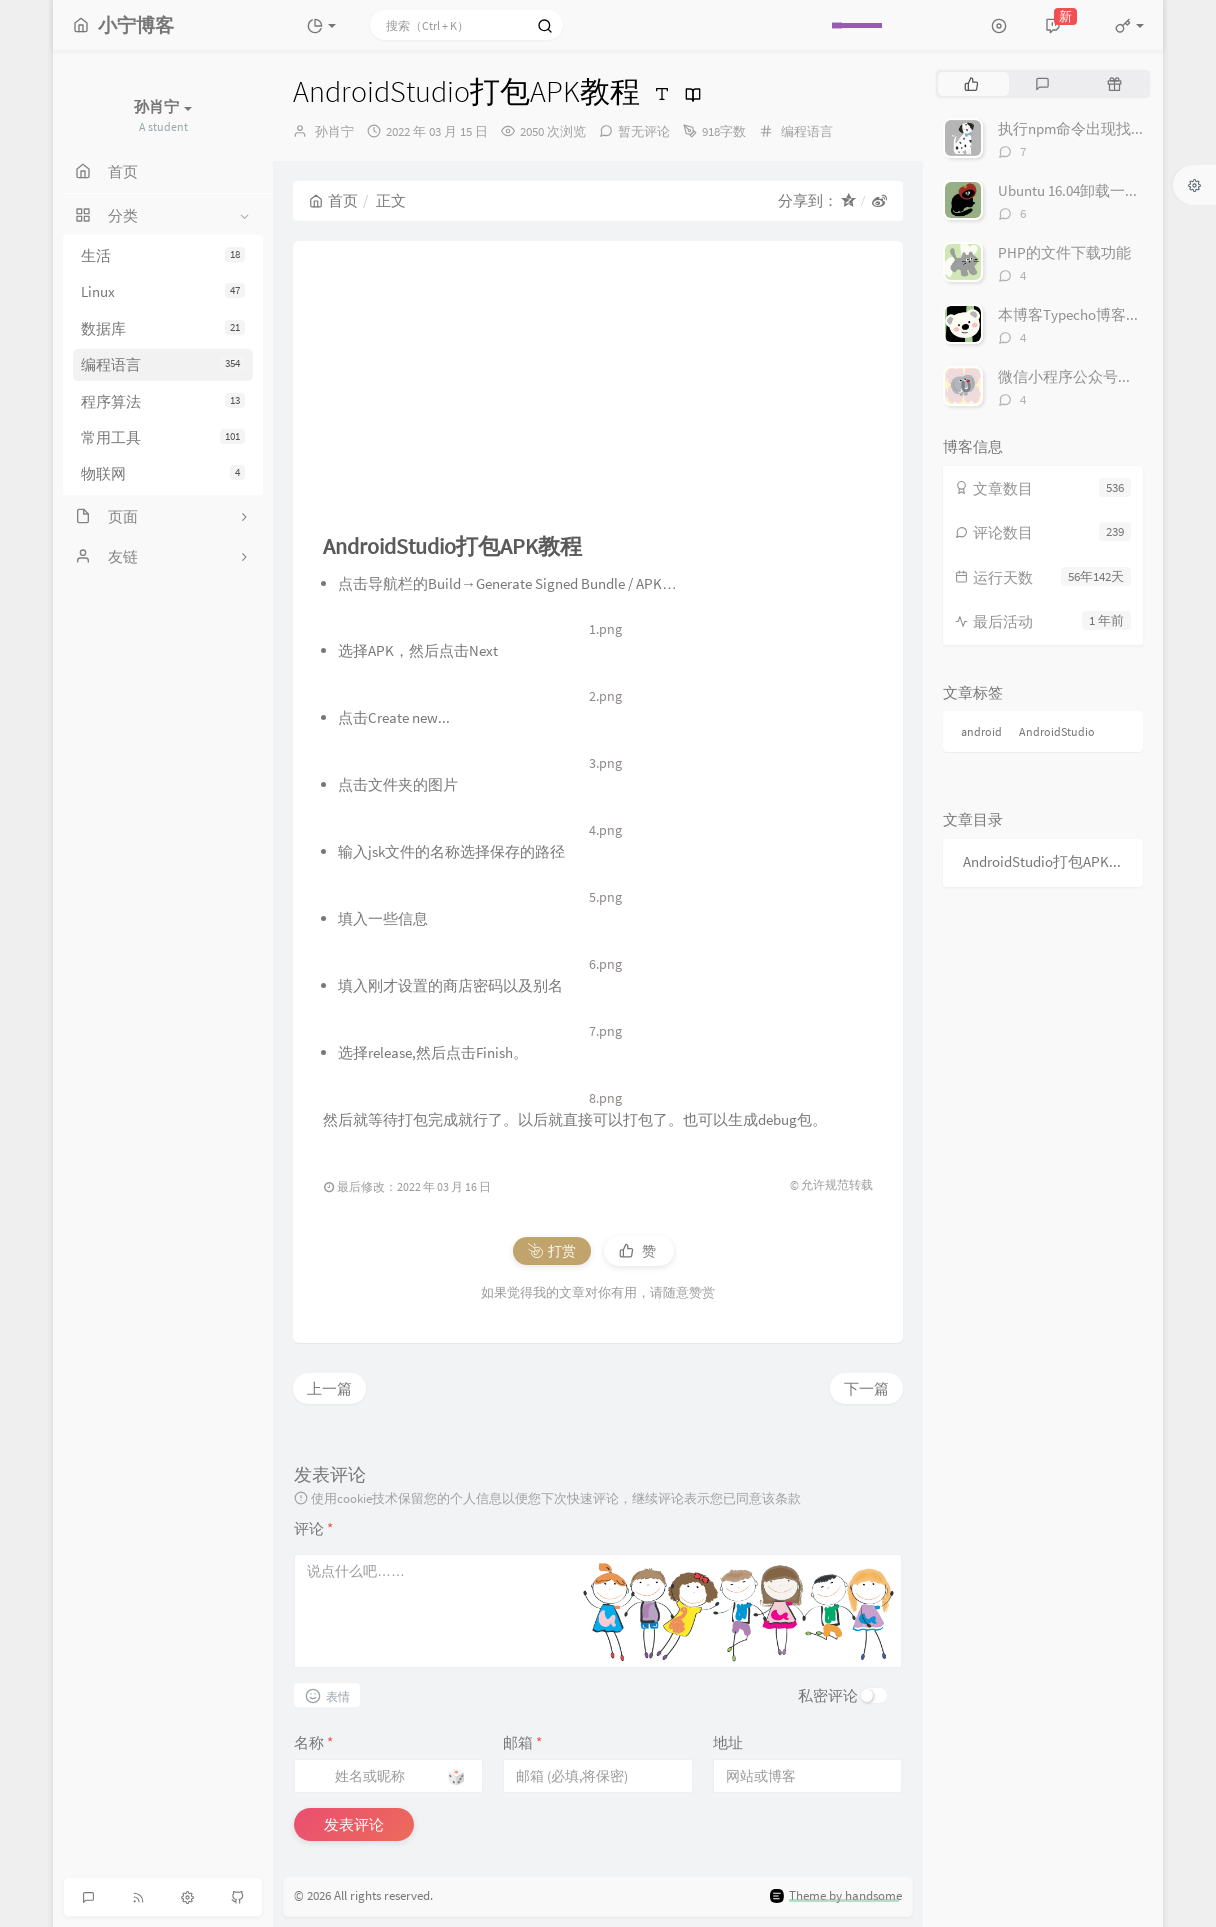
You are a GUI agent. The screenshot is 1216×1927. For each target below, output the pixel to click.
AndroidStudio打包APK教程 (1048, 861)
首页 (333, 200)
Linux (163, 291)
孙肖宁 (334, 131)
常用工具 (163, 437)
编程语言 (163, 364)
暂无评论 (644, 131)
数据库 (163, 328)
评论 (313, 1528)
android (981, 731)
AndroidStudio (1057, 731)
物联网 (163, 473)
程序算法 (163, 401)
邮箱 (522, 1742)
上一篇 (329, 1388)
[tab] (971, 84)
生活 (163, 255)
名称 (313, 1742)
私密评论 (828, 1695)
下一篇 (866, 1388)
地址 (728, 1742)
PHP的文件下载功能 (1064, 252)
